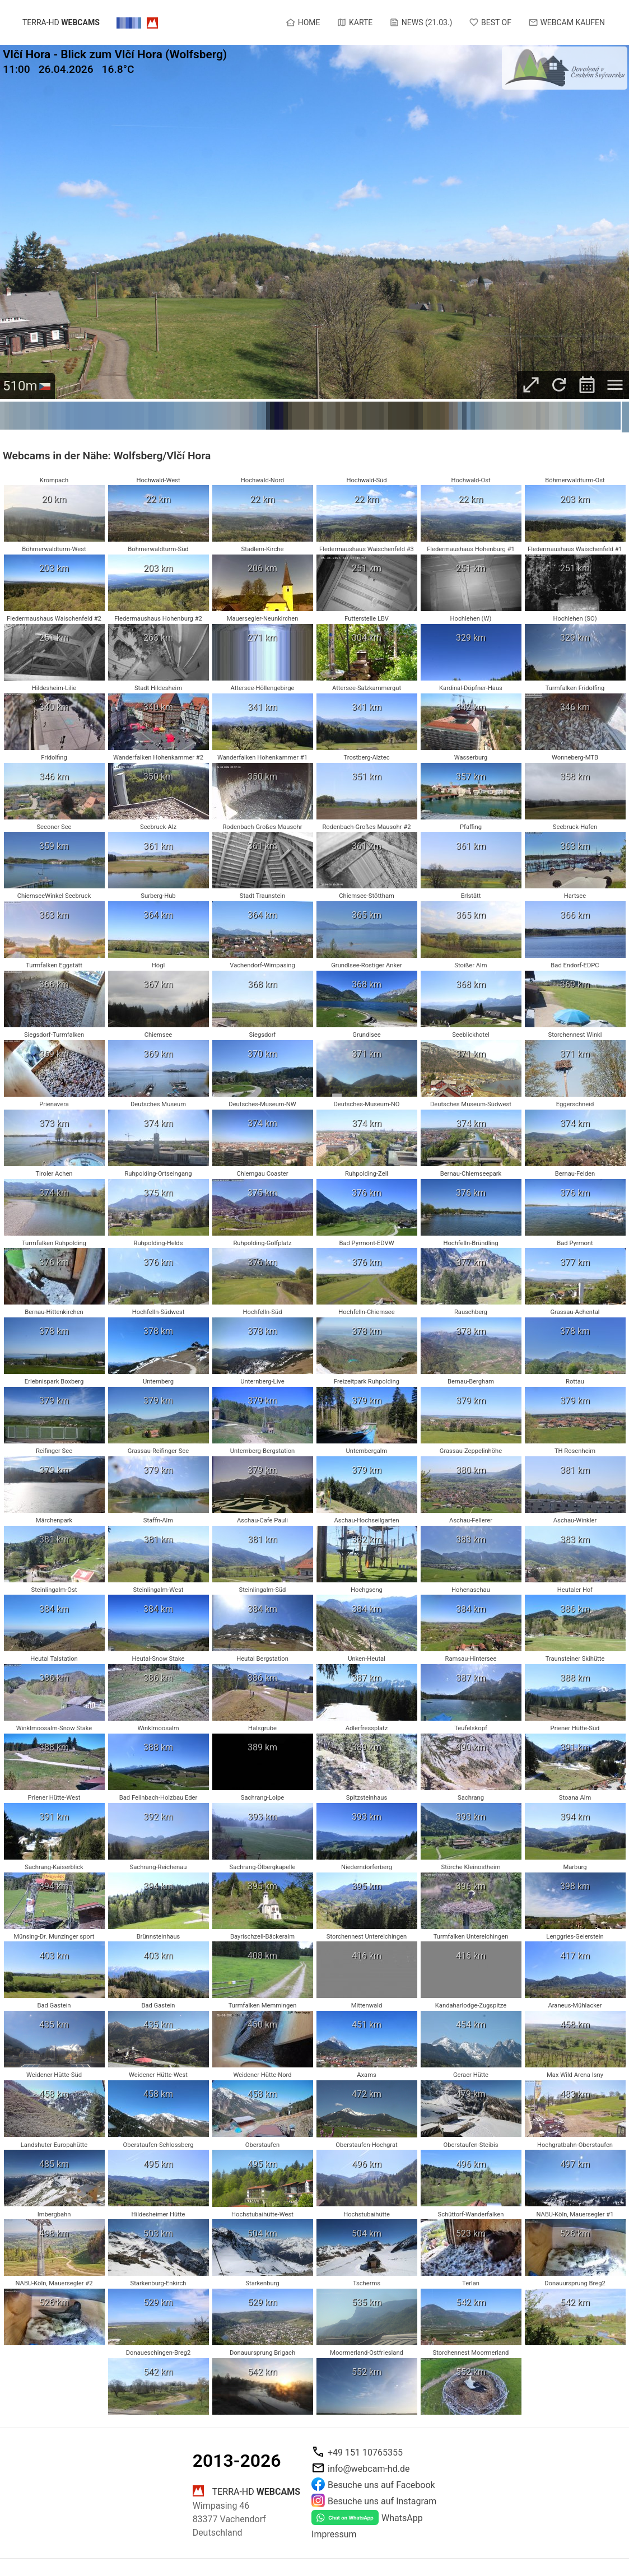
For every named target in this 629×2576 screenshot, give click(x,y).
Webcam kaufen (566, 22)
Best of (490, 22)
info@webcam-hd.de (368, 2468)
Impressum (334, 2534)
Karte (354, 22)
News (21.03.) (420, 22)
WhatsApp (402, 2518)
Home (303, 22)
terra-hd (61, 23)
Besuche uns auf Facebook (381, 2485)
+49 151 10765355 (365, 2452)
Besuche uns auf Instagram (382, 2501)
